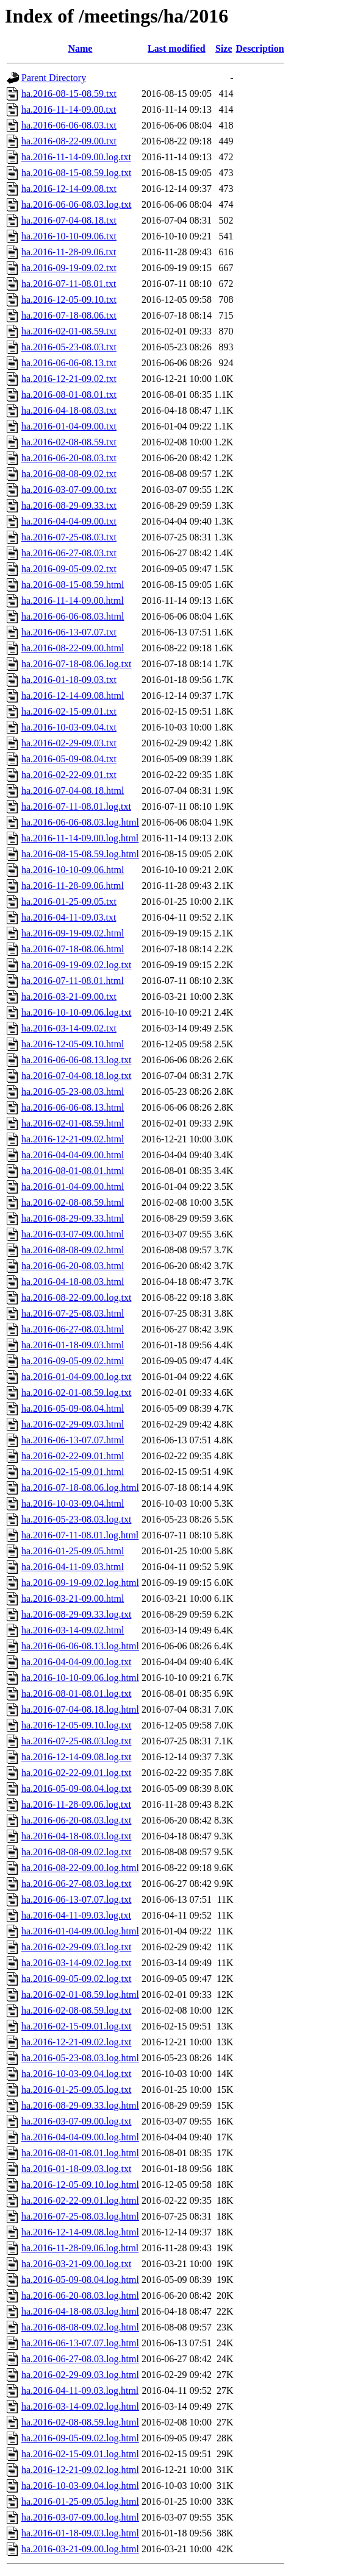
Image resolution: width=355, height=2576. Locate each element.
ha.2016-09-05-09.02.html (72, 1361)
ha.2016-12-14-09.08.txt (69, 188)
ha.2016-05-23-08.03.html (72, 1091)
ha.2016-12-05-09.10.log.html (80, 2184)
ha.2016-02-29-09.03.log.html (80, 2374)
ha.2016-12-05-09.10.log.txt (76, 1725)
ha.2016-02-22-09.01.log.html (80, 2200)
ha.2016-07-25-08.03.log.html (80, 2216)
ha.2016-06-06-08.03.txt (69, 125)
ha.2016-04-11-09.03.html (72, 1567)
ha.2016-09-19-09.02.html (72, 933)
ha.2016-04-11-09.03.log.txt (76, 1915)
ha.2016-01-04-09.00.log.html (80, 1931)
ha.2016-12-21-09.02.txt (69, 378)
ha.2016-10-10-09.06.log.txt (76, 1012)
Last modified (177, 48)
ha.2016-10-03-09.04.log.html (80, 2485)
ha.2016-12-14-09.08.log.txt (76, 1757)
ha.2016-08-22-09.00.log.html (80, 1868)
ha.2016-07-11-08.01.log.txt (76, 806)
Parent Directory (53, 78)
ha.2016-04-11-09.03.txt (68, 917)
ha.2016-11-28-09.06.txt (68, 252)
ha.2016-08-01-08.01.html (72, 1171)
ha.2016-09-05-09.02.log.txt (76, 1978)
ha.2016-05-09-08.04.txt (69, 759)
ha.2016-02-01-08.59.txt (69, 331)
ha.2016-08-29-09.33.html (72, 1218)
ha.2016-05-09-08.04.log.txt (76, 1788)
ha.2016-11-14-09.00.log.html (79, 838)
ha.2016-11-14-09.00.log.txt (76, 157)
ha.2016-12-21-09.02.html (72, 1139)
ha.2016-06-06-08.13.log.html (80, 1646)
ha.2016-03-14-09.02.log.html (80, 2406)
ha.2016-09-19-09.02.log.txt (76, 965)
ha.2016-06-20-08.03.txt (69, 458)
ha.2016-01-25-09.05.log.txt (76, 2089)
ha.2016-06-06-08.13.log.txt (76, 1060)
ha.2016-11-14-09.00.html (72, 600)
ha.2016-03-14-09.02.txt (69, 1028)
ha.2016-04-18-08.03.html (72, 1281)
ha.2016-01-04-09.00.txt (69, 426)
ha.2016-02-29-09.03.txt (69, 743)
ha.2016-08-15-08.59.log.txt (76, 173)
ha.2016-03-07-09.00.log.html (80, 2517)
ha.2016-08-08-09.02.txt (69, 474)
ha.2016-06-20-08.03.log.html (80, 2295)
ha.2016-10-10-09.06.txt (69, 236)
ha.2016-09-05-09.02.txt (69, 569)
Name (80, 48)
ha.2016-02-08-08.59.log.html (80, 2422)
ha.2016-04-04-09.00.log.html (80, 2137)
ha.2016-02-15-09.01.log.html (80, 2454)
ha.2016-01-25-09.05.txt (69, 901)
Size (223, 48)
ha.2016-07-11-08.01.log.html (79, 1535)
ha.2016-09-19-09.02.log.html (80, 1582)
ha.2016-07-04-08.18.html (72, 790)
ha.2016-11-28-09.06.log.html (79, 2248)
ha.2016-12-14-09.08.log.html (80, 2232)
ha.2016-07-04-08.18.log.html (80, 1709)
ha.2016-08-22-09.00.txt (69, 141)
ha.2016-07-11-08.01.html (72, 980)
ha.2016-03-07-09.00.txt (69, 489)
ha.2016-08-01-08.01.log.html (80, 2153)
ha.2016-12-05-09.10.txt (69, 299)
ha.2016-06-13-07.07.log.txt (76, 1899)
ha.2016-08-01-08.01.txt (69, 394)
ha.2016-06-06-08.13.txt (69, 363)
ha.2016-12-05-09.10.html (72, 1044)
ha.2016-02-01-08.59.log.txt (76, 1392)
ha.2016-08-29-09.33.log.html (80, 2105)
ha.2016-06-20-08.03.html (72, 1266)
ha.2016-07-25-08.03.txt (69, 537)
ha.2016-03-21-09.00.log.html (80, 2549)
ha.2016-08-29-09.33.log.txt (76, 1614)
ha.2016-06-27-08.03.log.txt (76, 1883)
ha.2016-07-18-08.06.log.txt (76, 664)
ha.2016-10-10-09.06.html (72, 870)
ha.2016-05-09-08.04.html (72, 1408)
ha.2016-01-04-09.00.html (72, 1186)
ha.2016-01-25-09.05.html (72, 1551)
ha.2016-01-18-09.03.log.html (80, 2533)
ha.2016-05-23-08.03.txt (69, 347)
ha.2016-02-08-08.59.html (72, 1202)
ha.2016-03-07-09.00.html (72, 1234)
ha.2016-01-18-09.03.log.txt (76, 2169)
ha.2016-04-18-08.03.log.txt (76, 1836)
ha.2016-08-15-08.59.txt (69, 93)
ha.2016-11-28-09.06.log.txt (76, 1804)
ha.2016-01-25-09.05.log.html (80, 2501)
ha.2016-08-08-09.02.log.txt (76, 1852)
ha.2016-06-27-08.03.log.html (80, 2359)
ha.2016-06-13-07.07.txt (69, 632)
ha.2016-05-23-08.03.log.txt (76, 1519)
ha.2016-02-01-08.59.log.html (80, 1994)
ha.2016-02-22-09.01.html (72, 1456)
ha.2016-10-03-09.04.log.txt (76, 2073)
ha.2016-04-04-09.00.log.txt (76, 1662)
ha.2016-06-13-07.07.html (72, 1440)
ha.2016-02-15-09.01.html (72, 1472)
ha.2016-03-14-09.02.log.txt (76, 1963)
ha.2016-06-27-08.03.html (72, 1329)
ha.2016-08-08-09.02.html (72, 1250)
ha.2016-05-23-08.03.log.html (80, 2058)
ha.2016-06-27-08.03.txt (69, 553)
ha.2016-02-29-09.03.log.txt (76, 1947)
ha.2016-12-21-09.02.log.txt (76, 2042)
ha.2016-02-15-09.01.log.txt (76, 2026)
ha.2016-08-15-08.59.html (72, 584)
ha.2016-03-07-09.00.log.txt (76, 2121)
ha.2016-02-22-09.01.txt (69, 775)
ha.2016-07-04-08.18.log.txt (76, 1075)
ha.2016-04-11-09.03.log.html (79, 2390)
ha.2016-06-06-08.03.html (72, 616)
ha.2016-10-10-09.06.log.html (80, 1677)
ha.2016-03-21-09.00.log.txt (76, 2264)
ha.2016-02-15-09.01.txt (69, 711)
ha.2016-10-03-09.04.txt (69, 727)
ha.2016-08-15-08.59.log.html (80, 854)
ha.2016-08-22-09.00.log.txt (76, 1297)
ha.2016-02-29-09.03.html (72, 1424)
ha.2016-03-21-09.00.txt (69, 996)
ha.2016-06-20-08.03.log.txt (76, 1820)
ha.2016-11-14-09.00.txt (68, 109)
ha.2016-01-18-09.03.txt (69, 679)
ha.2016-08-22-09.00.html (72, 648)
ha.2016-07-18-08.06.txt (69, 315)
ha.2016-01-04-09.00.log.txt (76, 1376)
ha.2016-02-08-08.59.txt (69, 442)
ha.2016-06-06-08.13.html (72, 1107)
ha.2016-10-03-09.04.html (72, 1503)
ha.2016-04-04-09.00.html (72, 1155)
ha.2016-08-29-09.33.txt (69, 505)
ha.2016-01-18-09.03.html (72, 1345)
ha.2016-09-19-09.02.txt (69, 268)
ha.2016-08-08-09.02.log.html (80, 2327)
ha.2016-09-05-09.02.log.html (80, 2438)
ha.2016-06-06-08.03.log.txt (76, 204)
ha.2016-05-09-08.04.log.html (80, 2279)
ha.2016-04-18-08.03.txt (69, 410)
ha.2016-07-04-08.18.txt (69, 220)
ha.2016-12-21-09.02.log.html (80, 2470)
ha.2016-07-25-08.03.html (72, 1313)
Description (260, 48)
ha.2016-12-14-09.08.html (72, 695)
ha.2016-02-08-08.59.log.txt (76, 2010)
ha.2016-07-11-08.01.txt (68, 283)
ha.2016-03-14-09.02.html (72, 1630)
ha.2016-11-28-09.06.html (72, 885)
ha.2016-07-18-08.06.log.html (80, 1487)
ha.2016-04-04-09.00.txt (69, 521)
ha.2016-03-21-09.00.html (72, 1598)
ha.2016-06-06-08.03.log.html (80, 822)
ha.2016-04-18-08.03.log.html (80, 2311)
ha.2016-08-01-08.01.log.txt (76, 1693)
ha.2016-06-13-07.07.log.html (80, 2343)
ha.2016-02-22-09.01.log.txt (76, 1772)
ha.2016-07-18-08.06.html (72, 949)
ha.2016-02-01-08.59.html (72, 1123)
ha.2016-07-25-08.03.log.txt (76, 1741)
